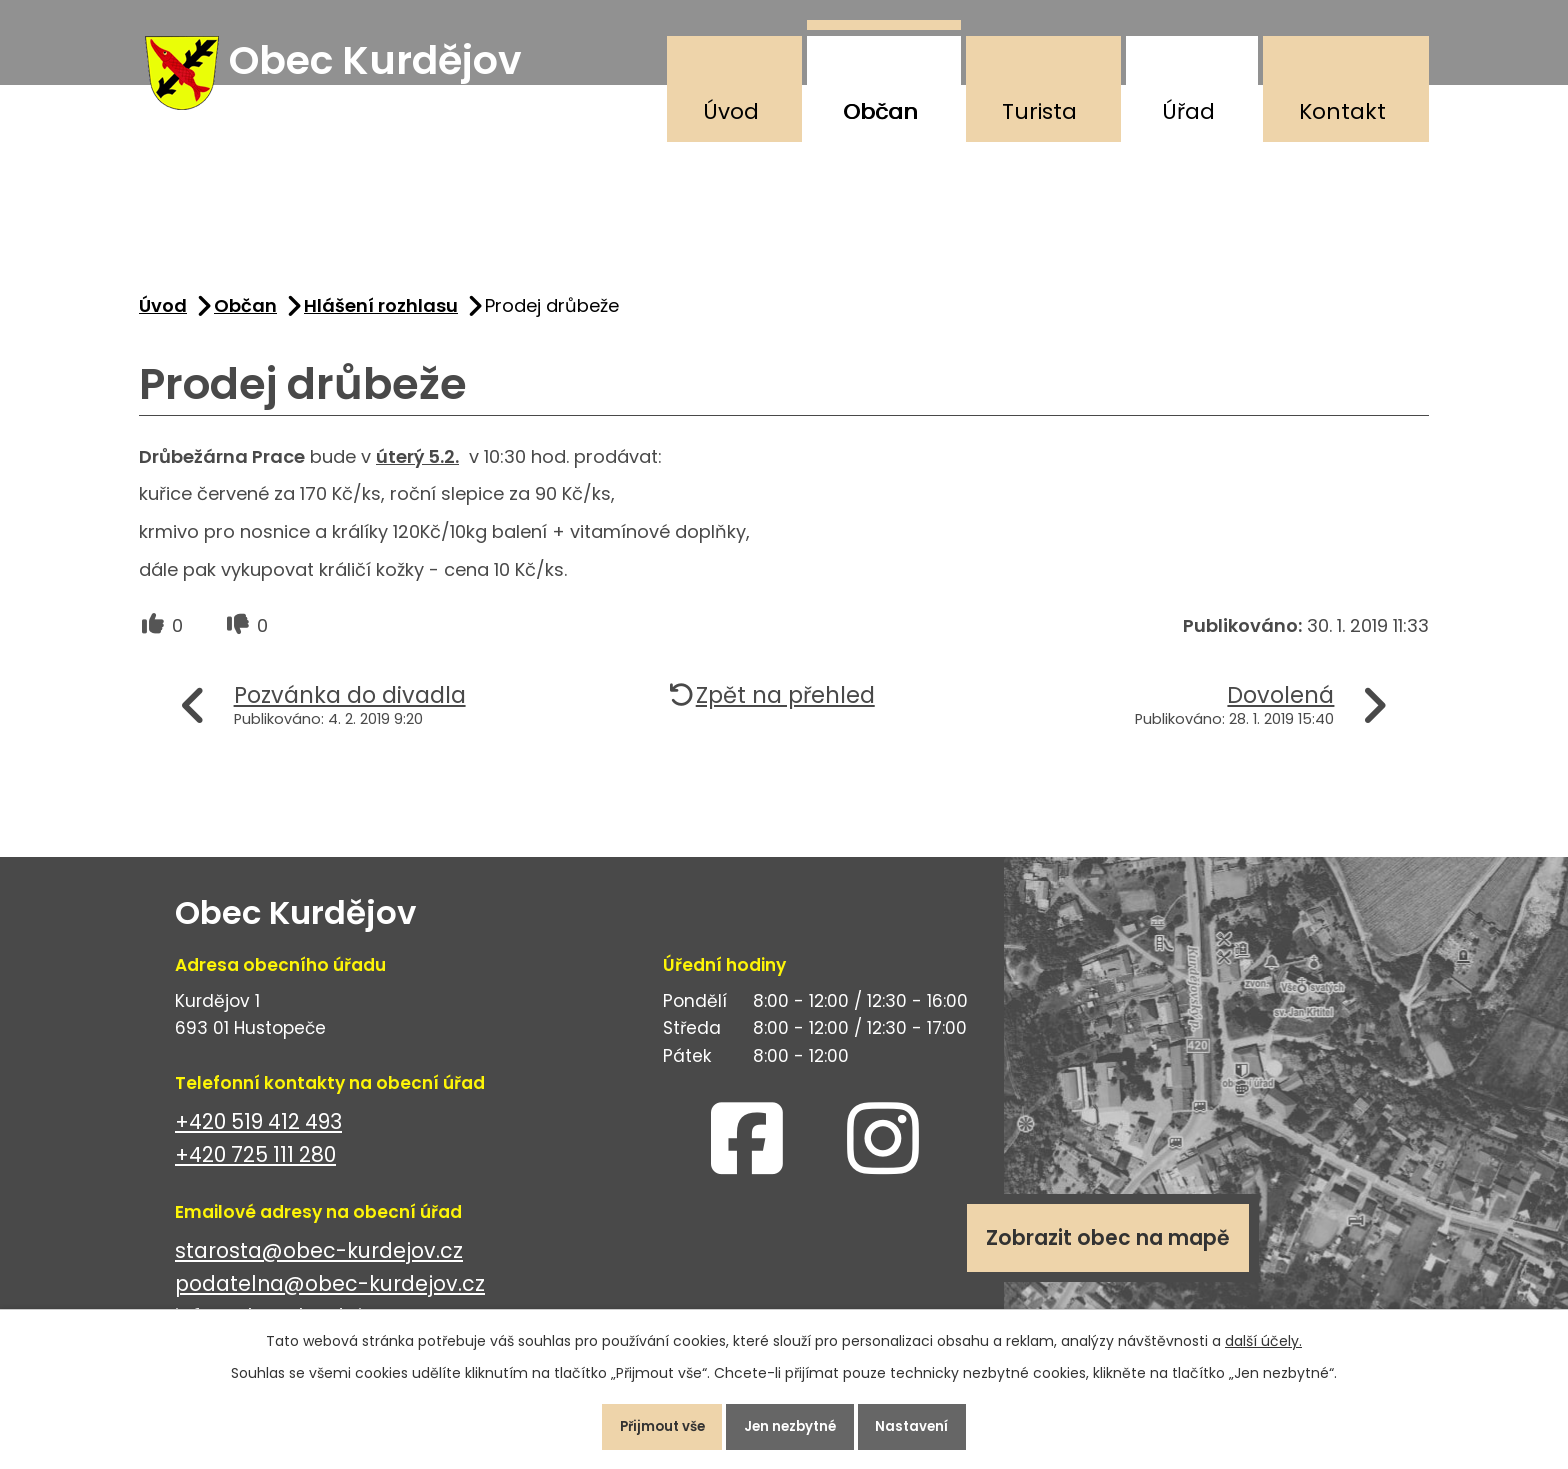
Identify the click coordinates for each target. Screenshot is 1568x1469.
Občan (880, 111)
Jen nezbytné (792, 1423)
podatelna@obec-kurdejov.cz (330, 1296)
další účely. (1263, 1334)
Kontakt (1342, 111)
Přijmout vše (647, 1423)
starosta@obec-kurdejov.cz (319, 1263)
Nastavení (928, 1423)
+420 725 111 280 (255, 1167)
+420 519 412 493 (258, 1134)
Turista (1039, 111)
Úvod (731, 111)
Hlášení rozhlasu (381, 318)
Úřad (1188, 111)
